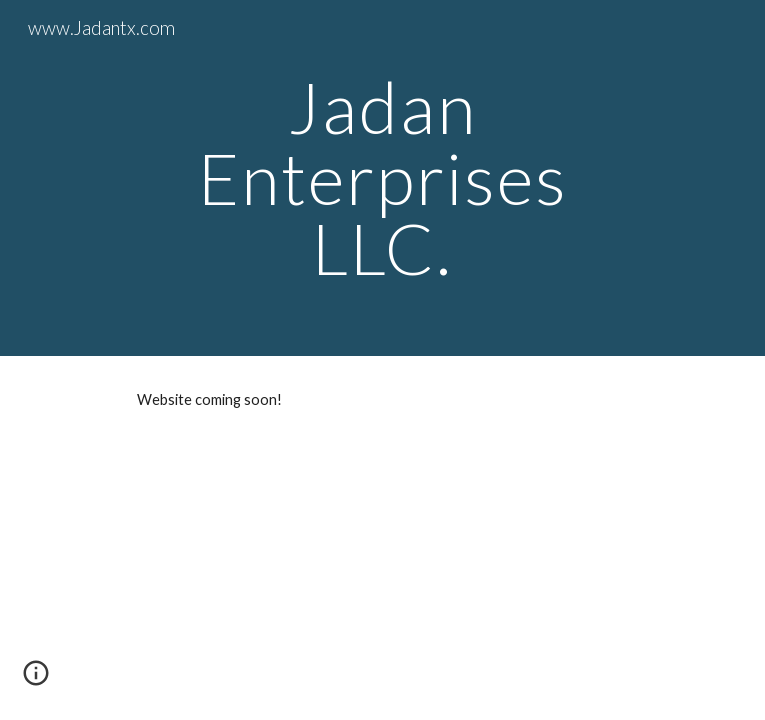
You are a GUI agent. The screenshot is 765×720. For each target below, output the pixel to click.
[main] (382, 178)
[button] (36, 680)
